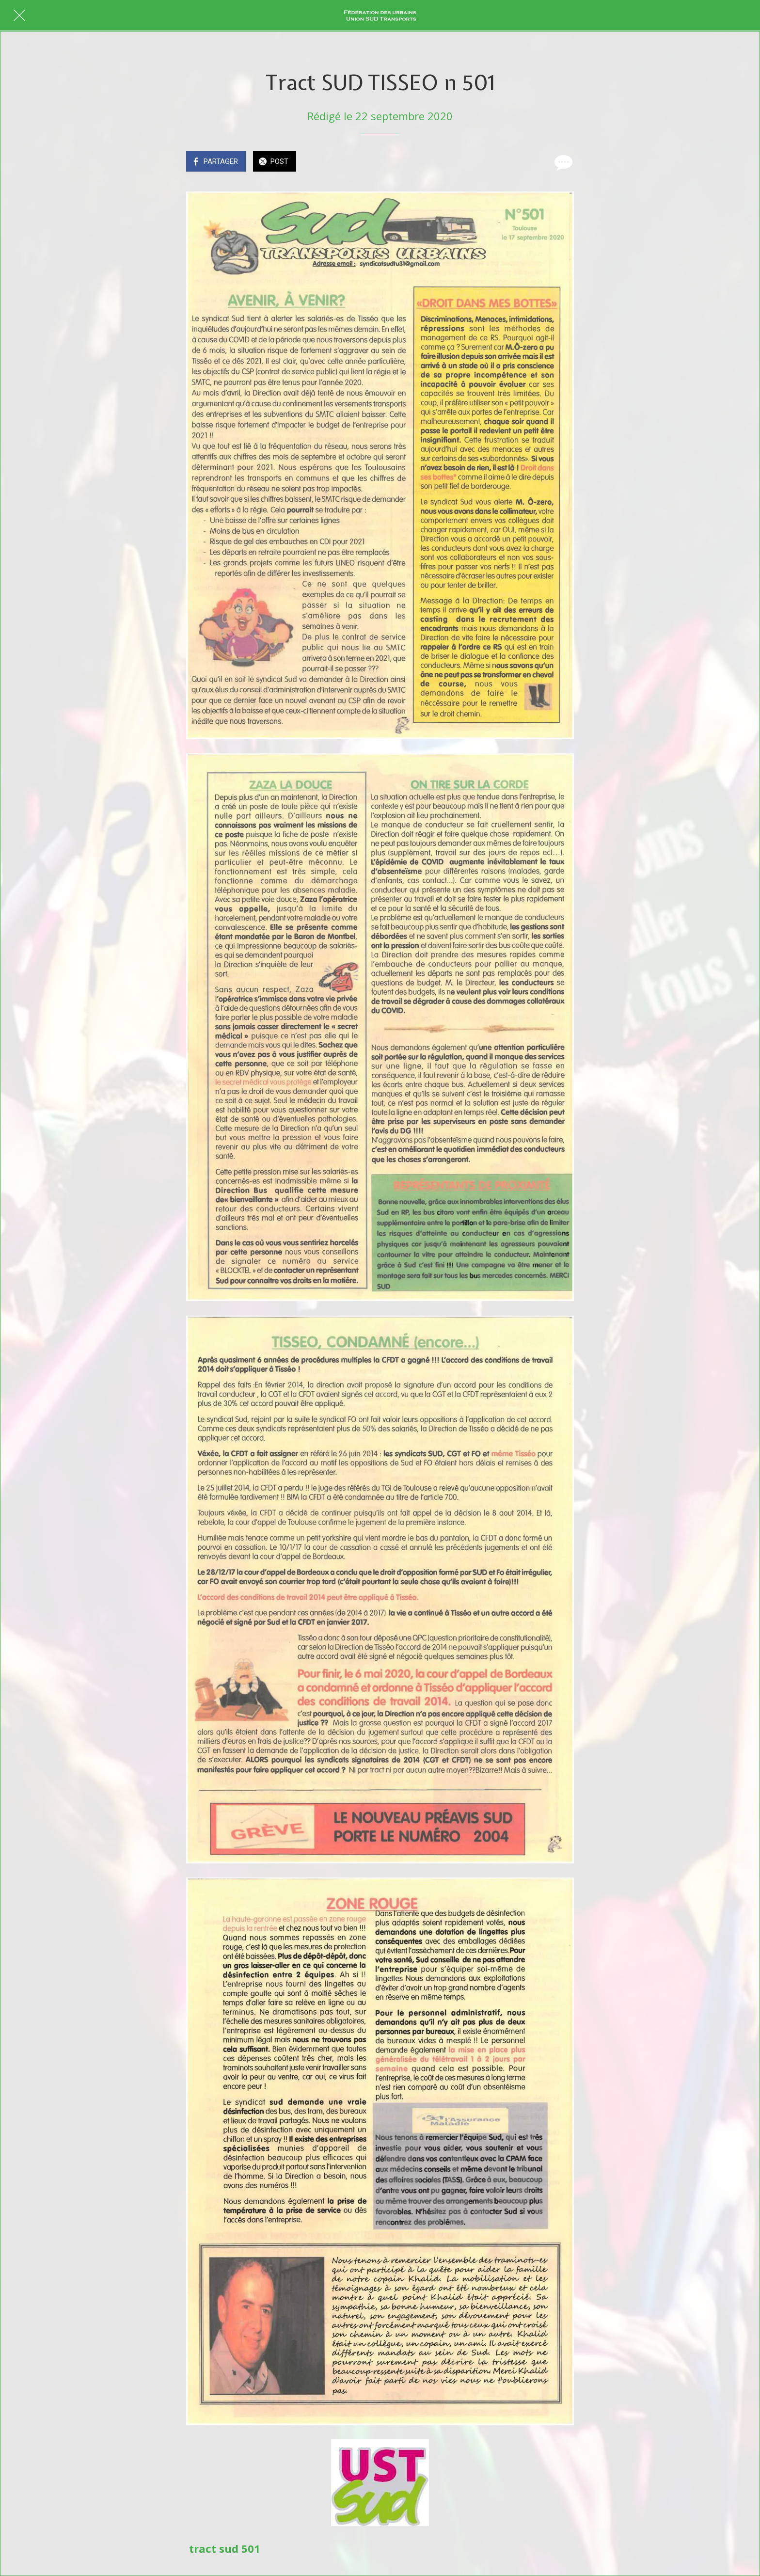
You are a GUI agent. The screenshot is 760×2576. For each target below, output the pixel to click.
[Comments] (562, 162)
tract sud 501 (224, 2548)
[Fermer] (19, 15)
